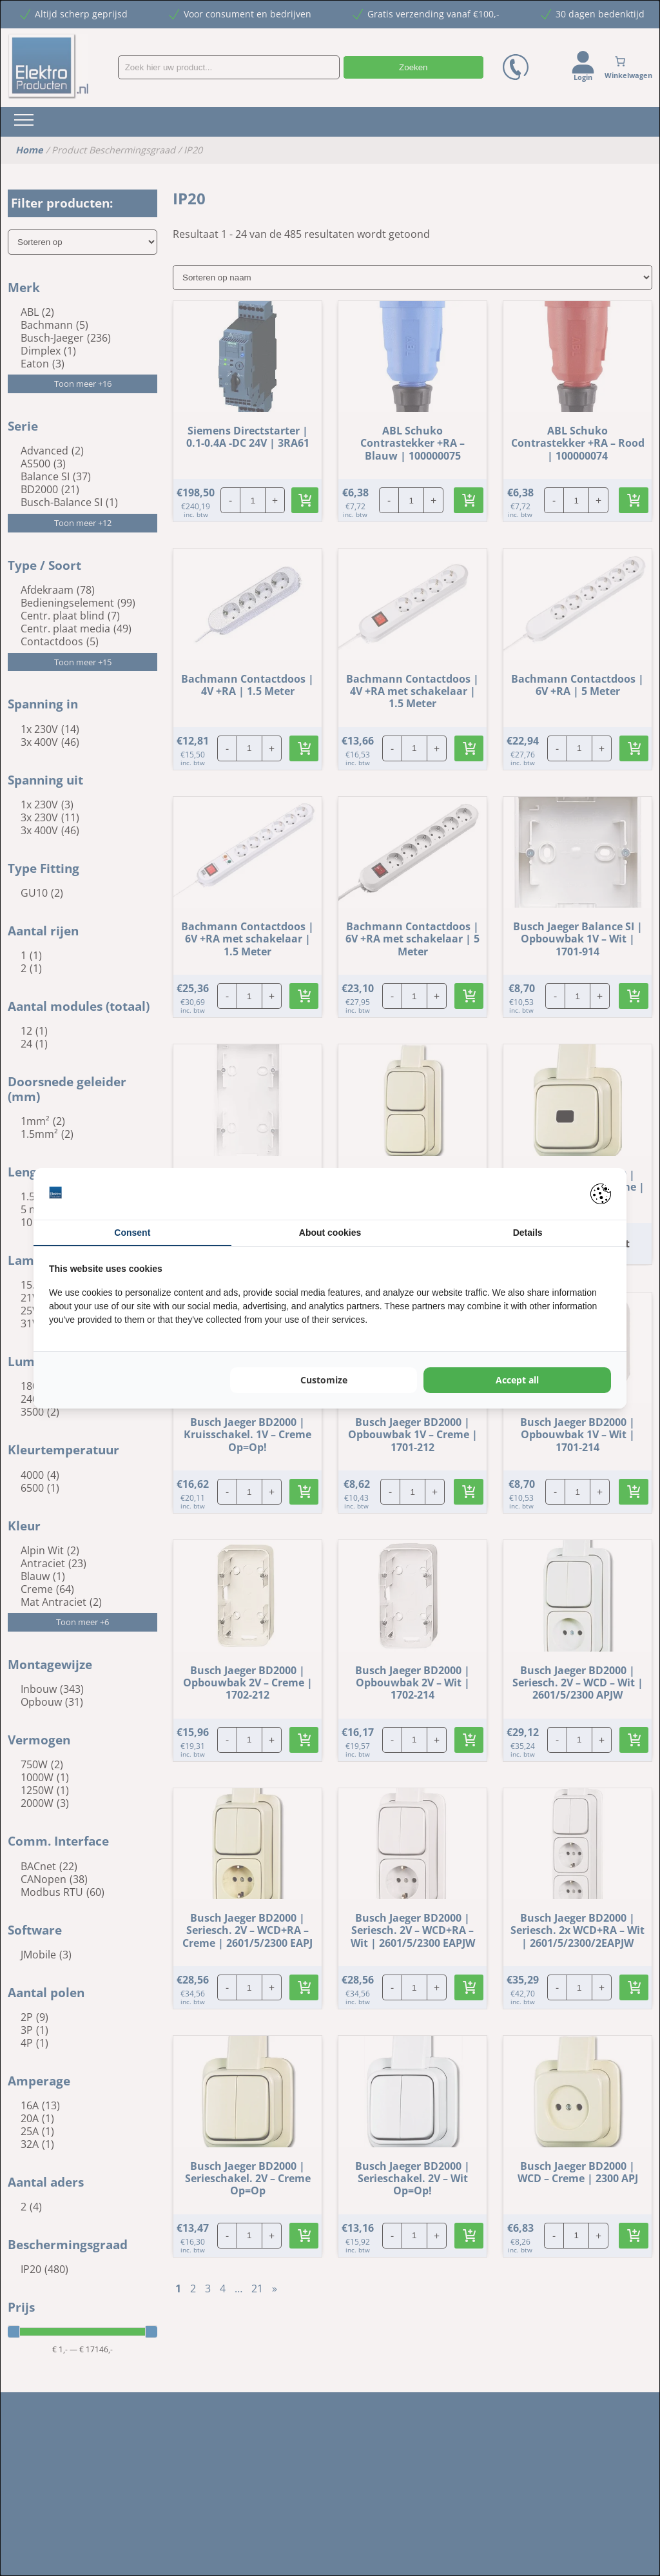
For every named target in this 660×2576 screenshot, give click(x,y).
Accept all (517, 1380)
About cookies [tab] (330, 1232)
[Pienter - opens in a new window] (600, 1194)
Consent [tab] (132, 1232)
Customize (323, 1380)
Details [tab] (528, 1232)
